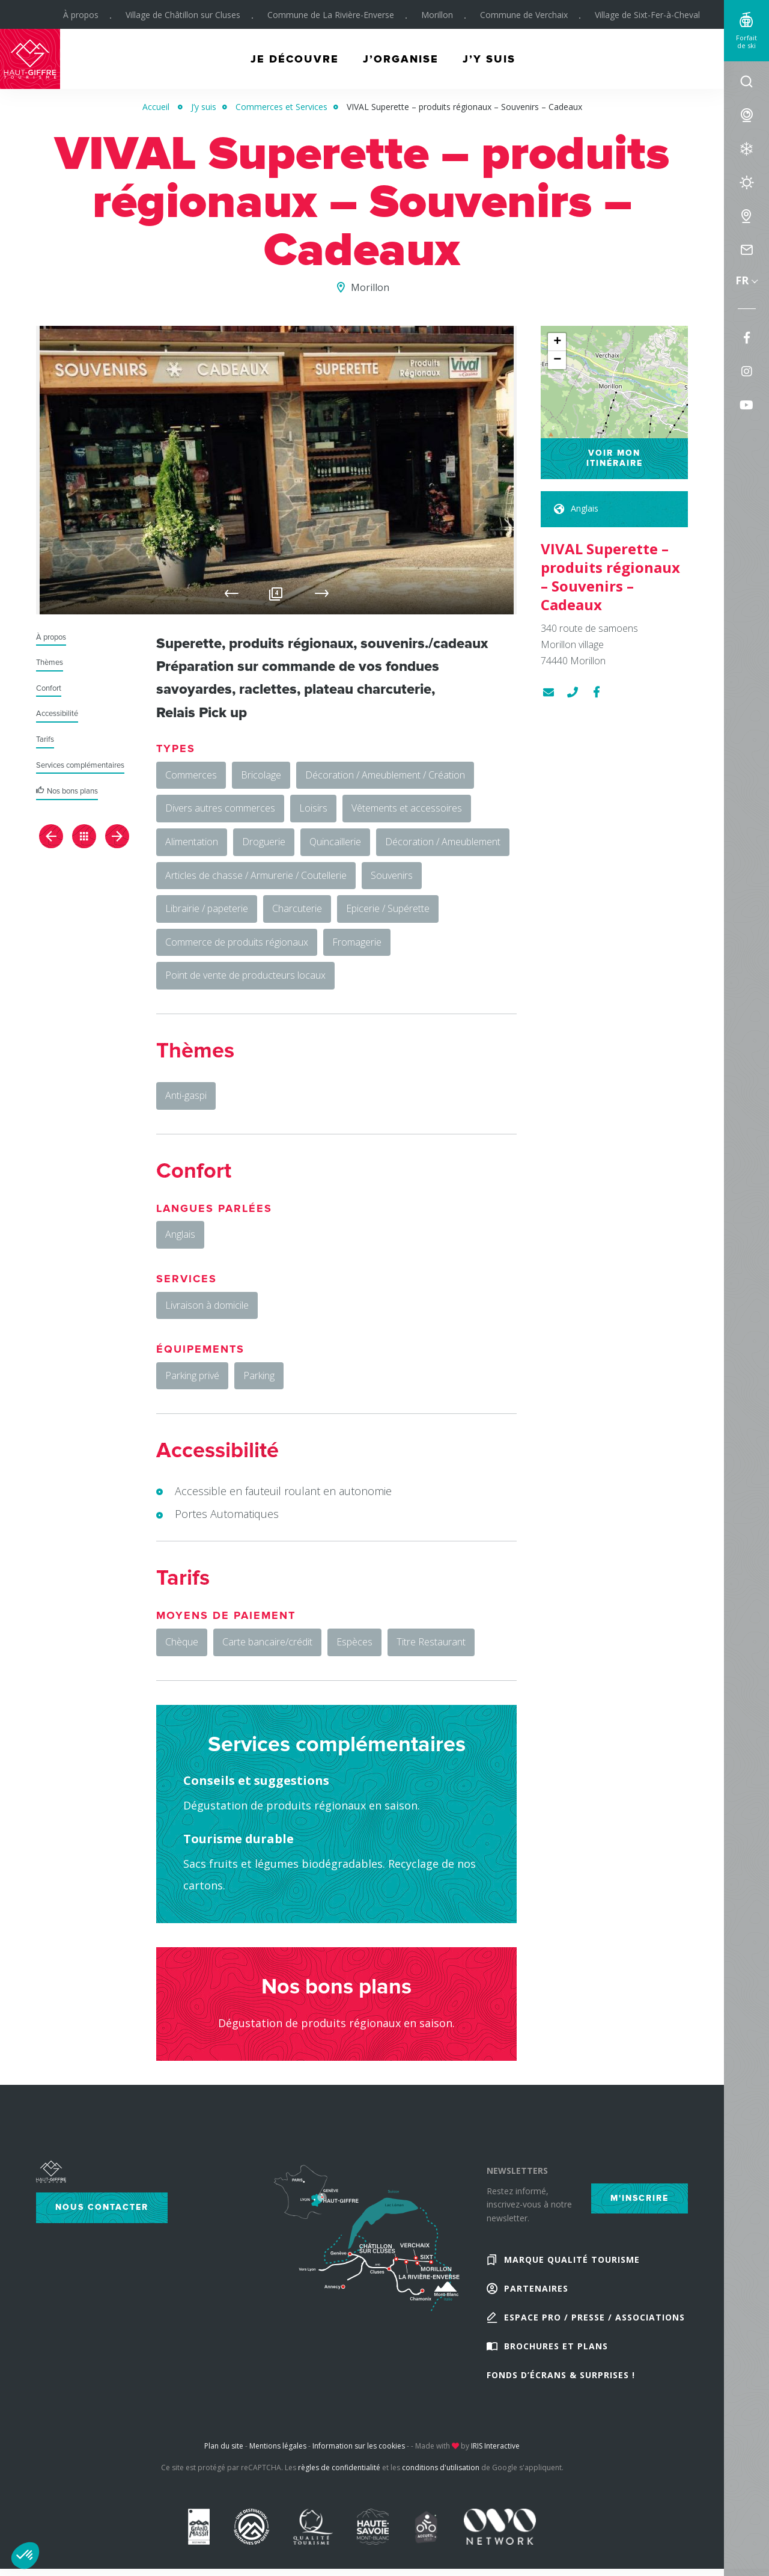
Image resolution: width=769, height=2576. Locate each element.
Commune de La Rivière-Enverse (330, 14)
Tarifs (45, 739)
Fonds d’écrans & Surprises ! (561, 2375)
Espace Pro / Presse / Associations (594, 2317)
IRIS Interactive (495, 2446)
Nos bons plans (72, 791)
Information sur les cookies (358, 2446)
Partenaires (536, 2288)
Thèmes (49, 662)
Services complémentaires (80, 765)
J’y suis (489, 59)
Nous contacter (101, 2207)
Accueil (155, 106)
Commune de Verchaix (524, 14)
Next (322, 593)
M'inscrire (639, 2198)
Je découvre (295, 59)
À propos (81, 14)
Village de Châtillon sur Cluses (183, 14)
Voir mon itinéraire (614, 458)
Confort (48, 688)
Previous (232, 593)
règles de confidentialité (339, 2467)
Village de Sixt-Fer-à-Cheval (647, 14)
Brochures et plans (556, 2346)
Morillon (437, 14)
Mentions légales (277, 2446)
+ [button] (557, 342)
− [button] (557, 360)
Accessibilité (57, 713)
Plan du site (223, 2446)
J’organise (401, 59)
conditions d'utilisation (440, 2467)
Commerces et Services (281, 106)
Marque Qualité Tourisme (572, 2259)
